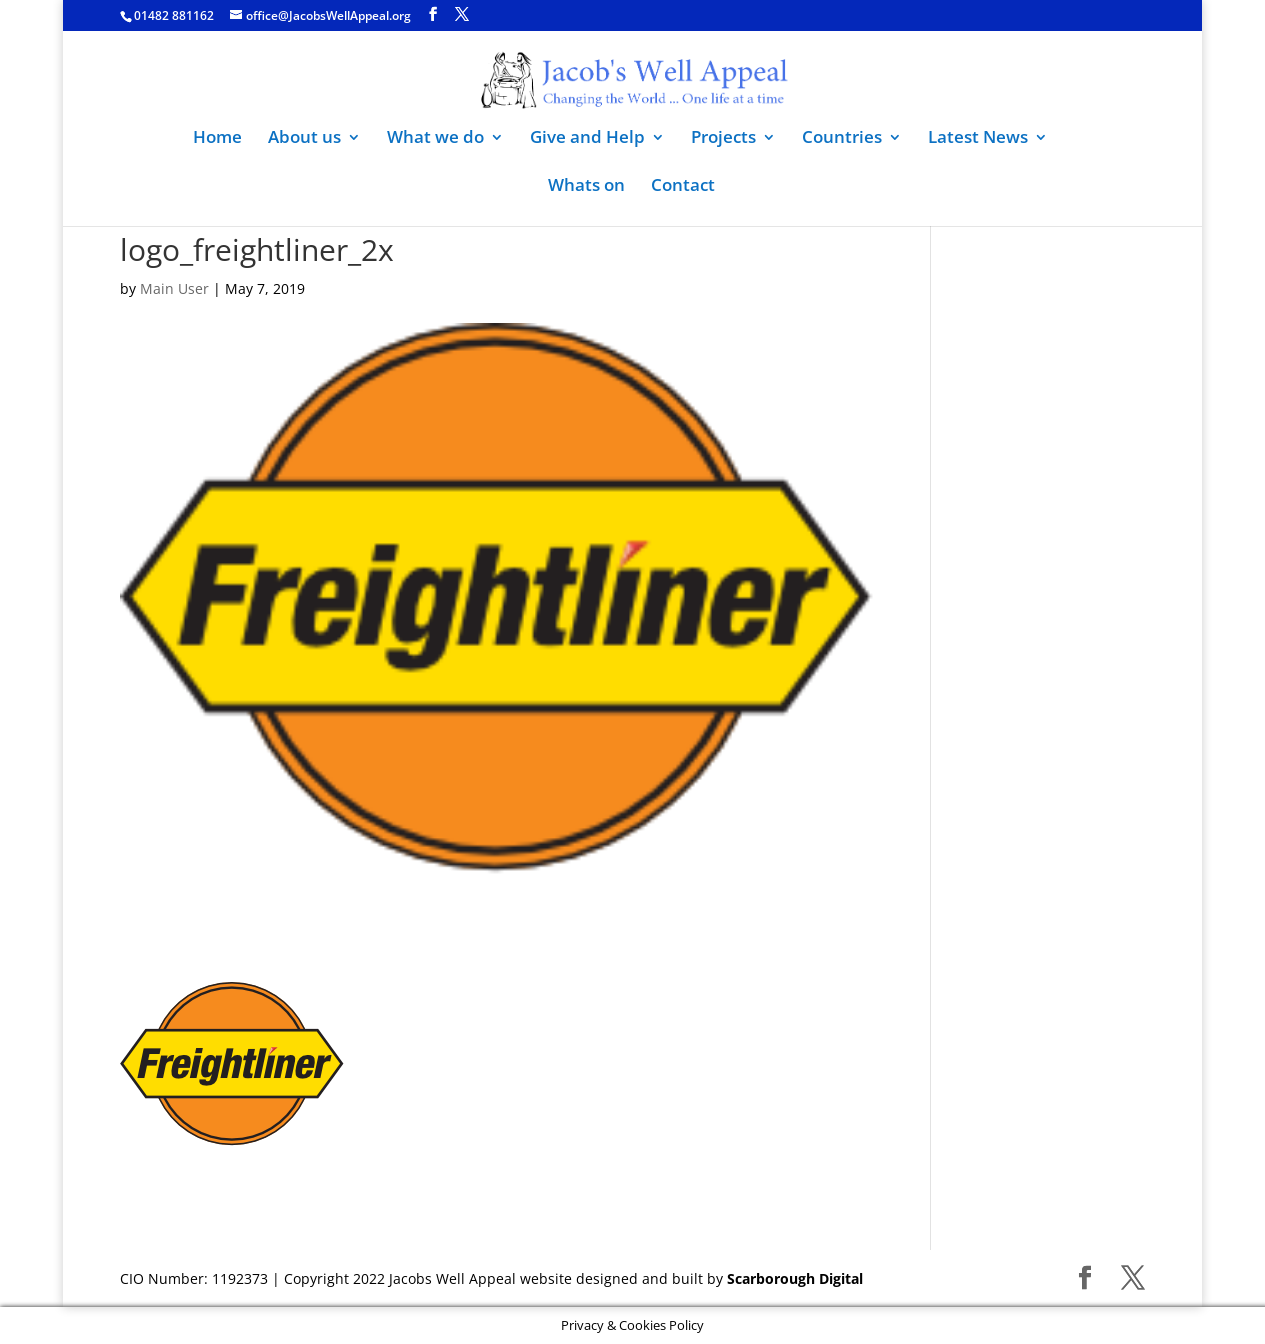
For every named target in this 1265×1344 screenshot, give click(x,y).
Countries (842, 139)
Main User (174, 288)
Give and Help (587, 139)
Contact (683, 187)
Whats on (586, 187)
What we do (435, 139)
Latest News (978, 139)
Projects (723, 139)
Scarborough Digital (795, 1278)
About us (304, 139)
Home (217, 139)
